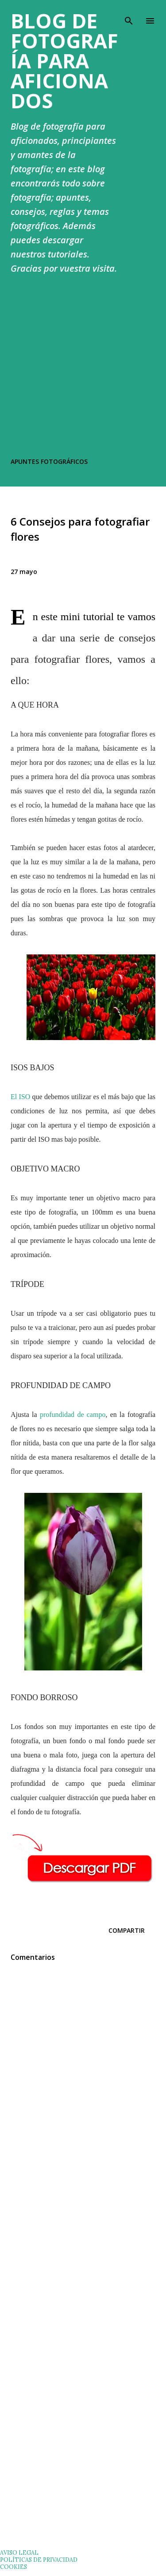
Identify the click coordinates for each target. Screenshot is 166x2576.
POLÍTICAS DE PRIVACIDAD (38, 2559)
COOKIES (13, 2566)
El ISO (20, 1096)
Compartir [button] (126, 1930)
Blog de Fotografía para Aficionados (64, 60)
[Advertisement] (83, 368)
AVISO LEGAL (19, 2552)
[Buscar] (129, 16)
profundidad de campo (73, 1414)
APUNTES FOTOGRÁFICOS (49, 461)
